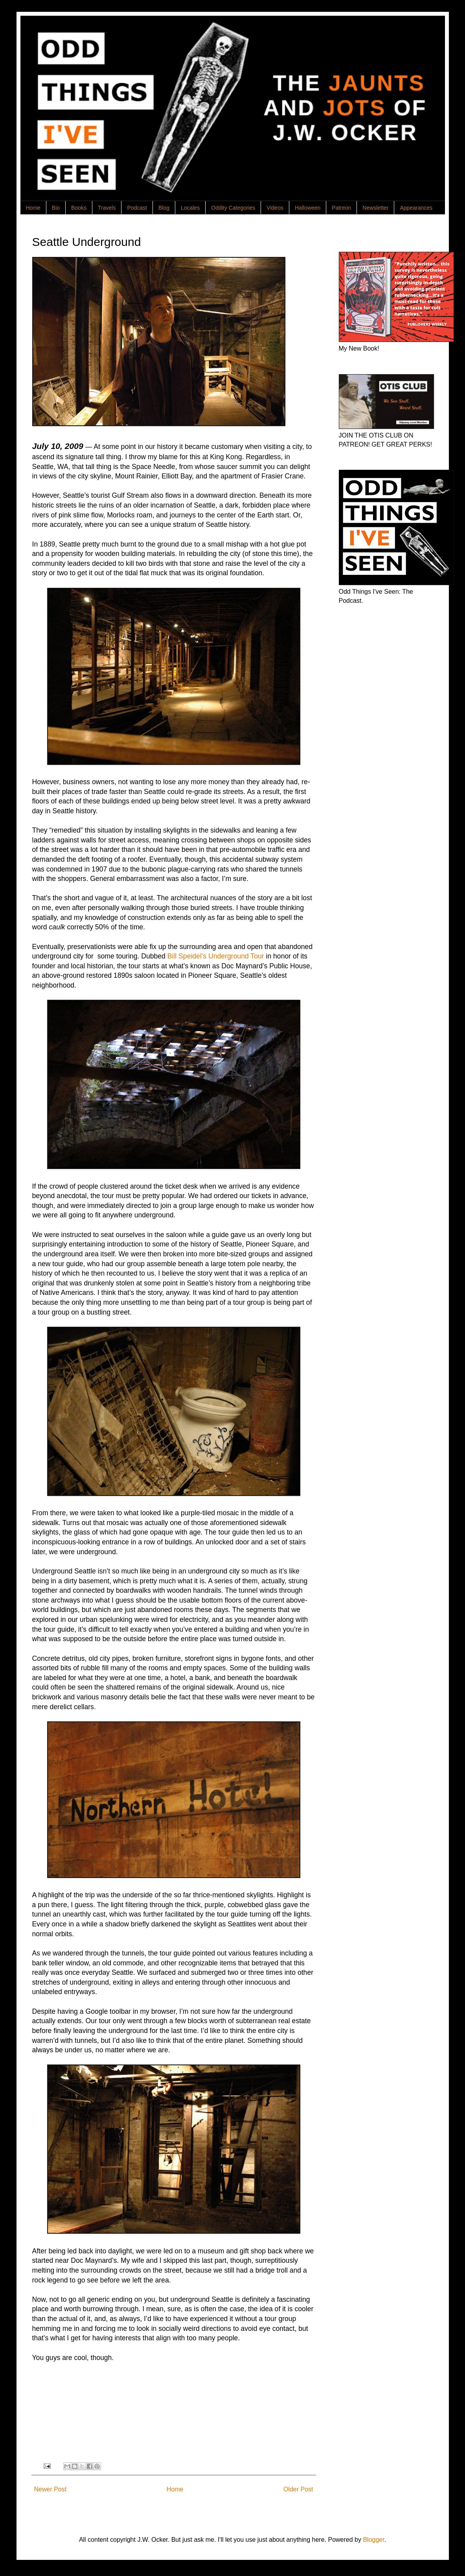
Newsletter (375, 208)
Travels (107, 208)
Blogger (373, 2539)
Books (78, 208)
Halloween (307, 208)
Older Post (298, 2489)
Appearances (416, 208)
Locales (190, 208)
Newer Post (50, 2489)
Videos (275, 208)
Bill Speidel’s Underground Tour (215, 956)
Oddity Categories (233, 208)
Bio (56, 208)
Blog (163, 208)
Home (33, 208)
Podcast (137, 208)
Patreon (341, 208)
